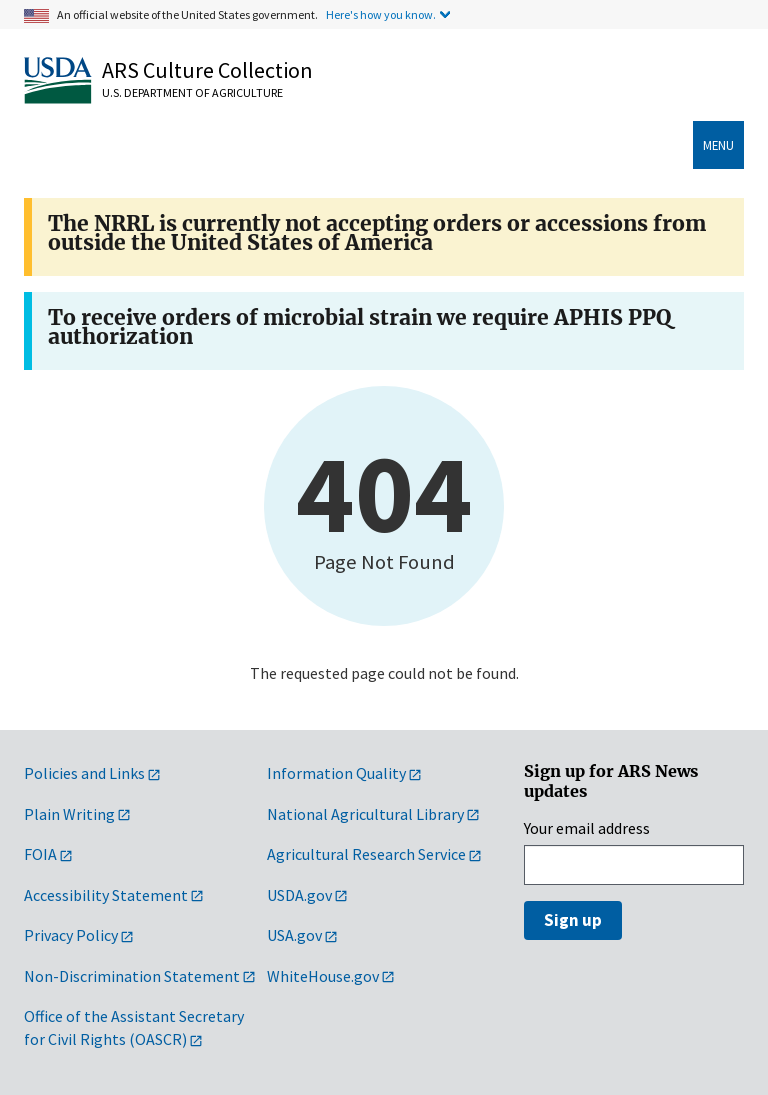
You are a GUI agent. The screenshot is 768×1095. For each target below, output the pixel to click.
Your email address (587, 828)
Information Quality (336, 773)
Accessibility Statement (106, 895)
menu (718, 145)
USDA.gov (299, 895)
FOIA (40, 854)
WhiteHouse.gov (323, 976)
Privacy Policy (71, 935)
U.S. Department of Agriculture (192, 92)
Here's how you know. (381, 14)
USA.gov (294, 935)
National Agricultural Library (365, 814)
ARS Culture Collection (207, 70)
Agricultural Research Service (366, 854)
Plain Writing (69, 814)
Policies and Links (84, 773)
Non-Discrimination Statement (132, 976)
